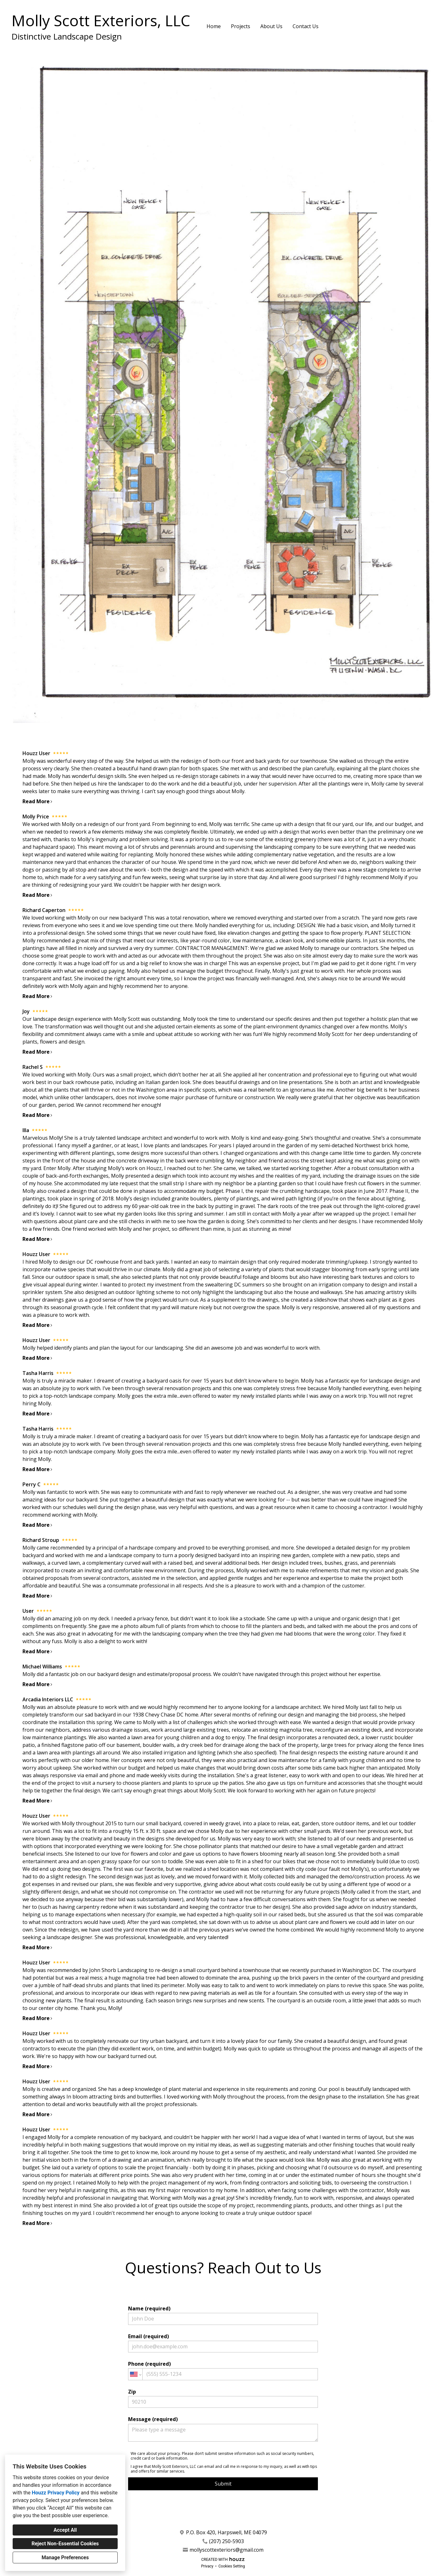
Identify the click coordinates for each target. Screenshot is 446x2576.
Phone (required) (223, 2370)
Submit (223, 2483)
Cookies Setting (232, 2566)
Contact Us (306, 26)
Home (214, 26)
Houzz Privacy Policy (55, 2493)
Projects (240, 26)
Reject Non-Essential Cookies (65, 2544)
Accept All (65, 2530)
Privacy (207, 2566)
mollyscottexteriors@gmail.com (226, 2550)
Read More (37, 801)
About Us (271, 26)
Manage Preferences (65, 2557)
